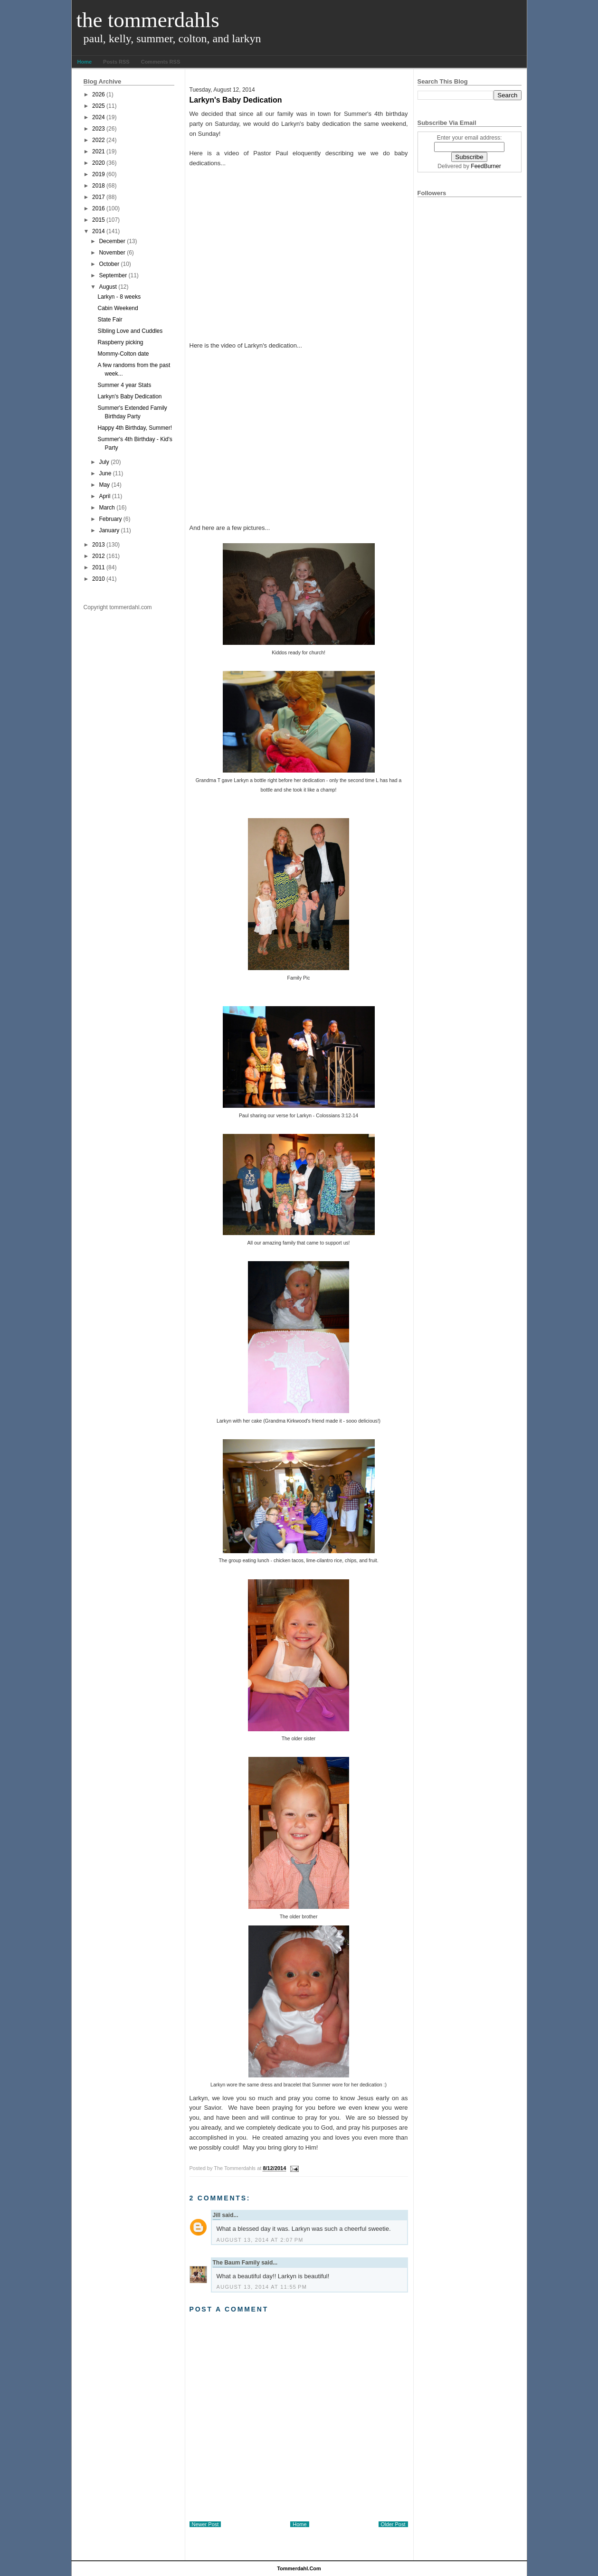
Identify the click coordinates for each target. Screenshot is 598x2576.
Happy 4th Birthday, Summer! (134, 428)
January (109, 530)
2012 (98, 556)
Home (84, 62)
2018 (98, 185)
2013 (98, 544)
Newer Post (205, 2524)
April (104, 496)
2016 (98, 208)
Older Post (393, 2524)
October (109, 264)
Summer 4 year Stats (124, 385)
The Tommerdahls (147, 20)
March (106, 507)
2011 (98, 567)
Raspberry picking (120, 342)
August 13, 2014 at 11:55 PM (262, 2287)
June (105, 473)
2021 (98, 151)
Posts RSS (116, 62)
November (112, 252)
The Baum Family (236, 2262)
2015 (98, 220)
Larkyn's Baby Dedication (129, 396)
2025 (98, 106)
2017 (98, 197)
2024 (98, 117)
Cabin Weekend (117, 308)
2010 (98, 579)
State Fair (109, 319)
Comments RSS (160, 62)
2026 (98, 94)
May (104, 484)
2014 (98, 231)
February (110, 519)
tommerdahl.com (299, 2568)
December (112, 241)
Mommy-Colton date (123, 353)
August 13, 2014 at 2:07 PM (260, 2240)
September (113, 275)
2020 (98, 163)
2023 (98, 128)
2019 (98, 174)
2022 (98, 140)
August (107, 286)
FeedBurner (486, 166)
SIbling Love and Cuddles (129, 331)
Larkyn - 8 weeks (119, 296)
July (104, 462)
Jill (217, 2215)
